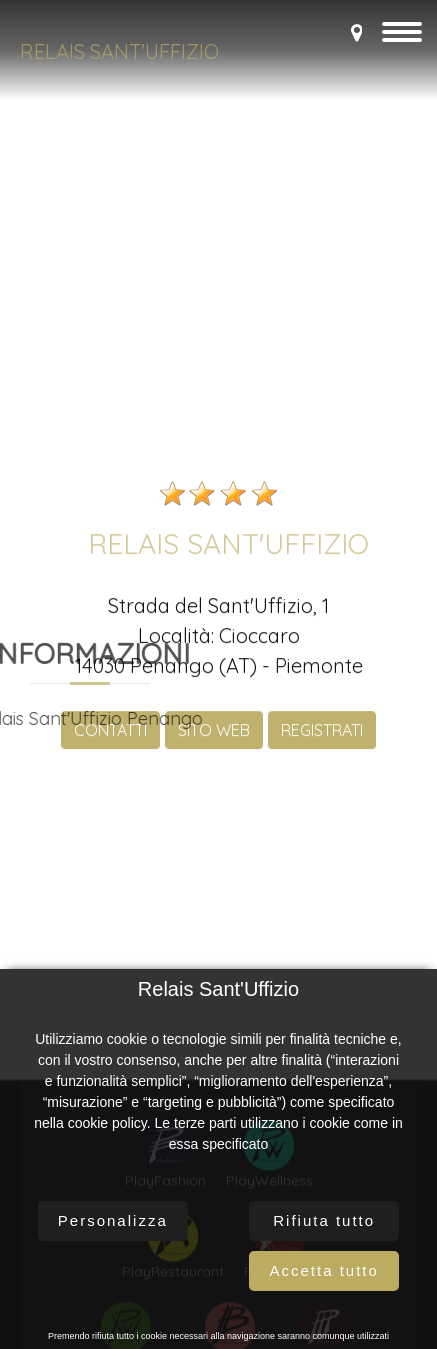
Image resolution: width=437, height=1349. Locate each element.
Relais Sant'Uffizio (119, 51)
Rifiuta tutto (324, 1220)
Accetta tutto (323, 1270)
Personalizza (113, 1220)
